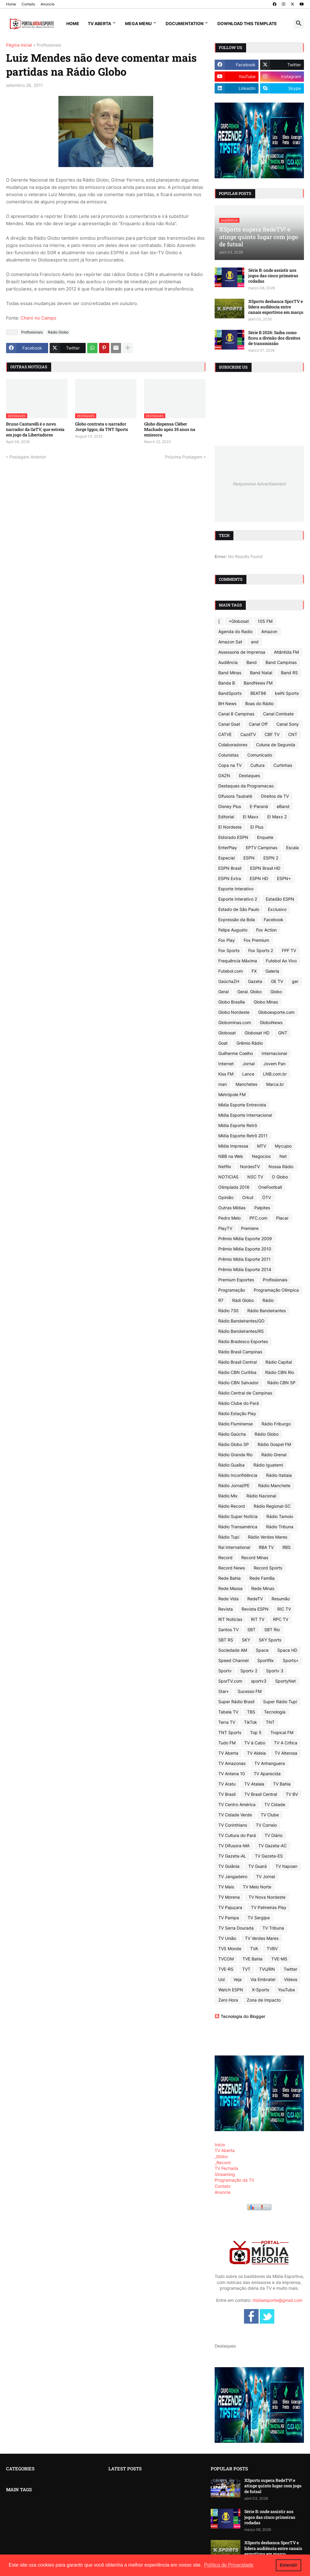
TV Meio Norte (257, 1886)
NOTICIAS (228, 1176)
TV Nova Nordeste (267, 1897)
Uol (221, 1979)
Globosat (227, 1032)
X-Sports (260, 1989)
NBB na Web (230, 1156)
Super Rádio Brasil (236, 1701)
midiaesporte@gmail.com (277, 2300)
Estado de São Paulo (238, 909)
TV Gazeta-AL (232, 1855)
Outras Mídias (232, 1207)
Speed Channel (233, 1660)
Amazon (269, 631)
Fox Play (226, 940)
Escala (292, 847)
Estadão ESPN (280, 899)
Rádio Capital (278, 1362)
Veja (237, 1979)
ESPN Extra (229, 878)
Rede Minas (262, 1588)
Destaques (249, 775)
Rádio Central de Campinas (245, 1392)
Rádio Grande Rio (235, 1454)
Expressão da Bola (236, 919)
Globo (276, 991)
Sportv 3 (274, 1670)
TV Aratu (227, 1783)
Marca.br (275, 1084)
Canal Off (258, 724)
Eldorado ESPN (233, 837)
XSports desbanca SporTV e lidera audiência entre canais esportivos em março (275, 307)
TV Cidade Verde (235, 1814)
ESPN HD (259, 878)
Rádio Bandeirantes (266, 1310)
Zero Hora (228, 2000)
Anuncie (47, 4)
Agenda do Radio (235, 631)
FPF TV (289, 950)
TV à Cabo (254, 1742)
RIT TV (257, 1619)
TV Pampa (228, 1917)
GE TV (277, 981)
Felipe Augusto (232, 929)
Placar (282, 1218)
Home (11, 4)
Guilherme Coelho (235, 1053)
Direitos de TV (275, 796)
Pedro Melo (229, 1218)
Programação (231, 1290)
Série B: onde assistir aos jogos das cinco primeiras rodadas (273, 276)
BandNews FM (258, 682)
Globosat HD (257, 1032)
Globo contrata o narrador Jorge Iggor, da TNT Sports (101, 426)
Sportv (225, 1670)
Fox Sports (228, 950)
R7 (220, 1300)
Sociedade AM (232, 1650)
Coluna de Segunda (275, 744)
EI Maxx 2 (277, 816)
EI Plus (256, 827)
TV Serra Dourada (236, 1927)
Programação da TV (234, 2180)
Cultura (257, 765)
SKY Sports (270, 1639)
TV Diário (273, 1835)
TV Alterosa (286, 1753)
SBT (251, 1629)
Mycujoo (283, 1145)
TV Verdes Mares (262, 1938)
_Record (223, 2162)
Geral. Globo (249, 991)
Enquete (265, 837)
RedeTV (255, 1598)
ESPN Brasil (229, 868)
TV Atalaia (254, 1783)
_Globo (221, 2156)
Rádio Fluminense (235, 1423)
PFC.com (258, 1218)
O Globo (280, 1176)
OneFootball (270, 1187)
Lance (248, 1073)
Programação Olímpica (276, 1290)
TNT (270, 1722)
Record (225, 1557)
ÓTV (266, 1197)
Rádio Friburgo (276, 1423)
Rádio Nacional (261, 1495)
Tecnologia (274, 1711)
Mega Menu (138, 23)
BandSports (230, 693)
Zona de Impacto (264, 2000)
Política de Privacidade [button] (228, 2565)
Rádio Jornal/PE (233, 1485)
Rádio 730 (228, 1310)
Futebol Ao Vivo (281, 960)
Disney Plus (229, 806)
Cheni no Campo (38, 318)
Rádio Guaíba (231, 1464)
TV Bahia (282, 1783)
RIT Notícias (230, 1619)
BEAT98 (258, 693)
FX (254, 971)
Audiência (228, 662)
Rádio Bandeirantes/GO (241, 1320)
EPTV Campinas (261, 847)
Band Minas (229, 672)
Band (251, 662)
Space (262, 1650)
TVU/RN (267, 1969)
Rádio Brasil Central (237, 1362)
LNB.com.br (275, 1073)
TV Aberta (99, 23)
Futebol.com (230, 971)
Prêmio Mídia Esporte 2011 (244, 1259)
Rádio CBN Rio (279, 1372)
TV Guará (257, 1866)
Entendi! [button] (288, 2565)
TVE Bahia (252, 1958)
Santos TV (228, 1629)
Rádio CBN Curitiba (237, 1372)
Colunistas (228, 754)
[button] (299, 23)
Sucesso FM (250, 1691)
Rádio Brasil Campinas (240, 1351)
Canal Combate (278, 713)
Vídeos (290, 1979)
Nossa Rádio (281, 1166)
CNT (292, 734)
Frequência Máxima (237, 960)
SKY (246, 1639)
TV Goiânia (228, 1866)
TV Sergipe (259, 1917)
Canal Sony (287, 724)
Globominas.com (234, 1022)
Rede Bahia (229, 1578)
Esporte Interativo (235, 888)
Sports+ (290, 1660)
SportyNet (285, 1681)
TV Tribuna (273, 1927)
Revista (225, 1609)
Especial (226, 857)
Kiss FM (225, 1073)
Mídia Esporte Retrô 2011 (243, 1135)
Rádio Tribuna (279, 1526)
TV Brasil (227, 1794)
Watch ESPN (230, 1989)
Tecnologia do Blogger (240, 2016)
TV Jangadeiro (232, 1876)
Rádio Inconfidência (237, 1475)
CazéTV (248, 734)
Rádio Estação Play (237, 1413)
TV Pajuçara (230, 1907)
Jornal (248, 1063)
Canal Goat (229, 724)
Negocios (261, 1156)
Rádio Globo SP (233, 1444)
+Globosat (239, 621)
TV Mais (226, 1886)
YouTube (286, 1989)
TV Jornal (265, 1876)
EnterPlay (227, 847)
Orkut (247, 1197)
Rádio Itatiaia (279, 1475)
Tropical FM (281, 1732)
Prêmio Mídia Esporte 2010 (244, 1248)
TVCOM (226, 1958)
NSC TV (255, 1176)
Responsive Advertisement (259, 483)
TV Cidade (274, 1804)
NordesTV (250, 1166)
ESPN (249, 857)
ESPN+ (284, 878)
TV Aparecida (267, 1773)
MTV (261, 1145)
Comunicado (259, 754)
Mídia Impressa (233, 1145)
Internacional (274, 1053)
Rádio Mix (228, 1495)
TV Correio (266, 1825)
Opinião (225, 1197)
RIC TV (284, 1609)
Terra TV (226, 1722)
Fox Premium (256, 940)
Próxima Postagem (183, 456)
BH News (227, 703)
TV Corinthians (232, 1825)
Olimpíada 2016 (233, 1187)
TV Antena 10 (231, 1773)
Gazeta (255, 981)
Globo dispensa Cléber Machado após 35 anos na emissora (169, 429)
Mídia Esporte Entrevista (242, 1104)
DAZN (224, 775)
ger (295, 981)
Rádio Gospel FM (274, 1444)
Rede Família (262, 1578)
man (222, 1084)
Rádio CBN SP (281, 1382)
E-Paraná (259, 806)
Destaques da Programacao (246, 785)
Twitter (290, 1969)
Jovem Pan (274, 1063)
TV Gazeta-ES (269, 1855)
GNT (282, 1032)
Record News (231, 1567)
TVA (254, 1948)
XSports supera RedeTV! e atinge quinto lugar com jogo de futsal (273, 2486)
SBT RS (225, 1639)
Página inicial (19, 45)
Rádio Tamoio (279, 1516)
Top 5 (256, 1732)
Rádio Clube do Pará (238, 1403)
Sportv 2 (248, 1670)
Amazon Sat (230, 641)
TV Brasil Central (260, 1794)
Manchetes (246, 1084)
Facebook (273, 919)
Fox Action (266, 929)
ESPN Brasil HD (265, 868)
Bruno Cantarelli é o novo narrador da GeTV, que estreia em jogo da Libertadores (35, 429)
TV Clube (270, 1814)
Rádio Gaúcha (232, 1434)
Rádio (268, 1300)
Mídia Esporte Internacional (245, 1115)
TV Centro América (237, 1804)
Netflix (224, 1166)
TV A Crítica (285, 1742)
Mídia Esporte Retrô (237, 1125)
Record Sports (268, 1567)
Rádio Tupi (228, 1536)
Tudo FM (227, 1742)
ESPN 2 (270, 857)
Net (283, 1156)
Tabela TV (228, 1711)
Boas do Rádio (259, 703)
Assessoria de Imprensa (241, 652)
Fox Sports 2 (260, 950)
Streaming (225, 2174)
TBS (251, 1711)
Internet (226, 1063)
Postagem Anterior (27, 456)
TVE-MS (279, 1958)
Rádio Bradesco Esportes (243, 1341)
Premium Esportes (236, 1279)
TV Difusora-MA (233, 1845)
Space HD (287, 1650)
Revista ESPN (255, 1609)
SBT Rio (272, 1629)
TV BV (292, 1794)
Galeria (272, 971)
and (255, 641)
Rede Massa (230, 1588)
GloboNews (271, 1022)
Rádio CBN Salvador (238, 1382)
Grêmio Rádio (249, 1043)
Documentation (184, 23)
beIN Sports (287, 693)
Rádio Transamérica (237, 1526)
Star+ (223, 1691)
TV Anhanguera (269, 1763)
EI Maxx (251, 816)
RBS (286, 1547)
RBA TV (266, 1547)
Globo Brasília (231, 1001)
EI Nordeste (230, 827)
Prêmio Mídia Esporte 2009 (245, 1238)
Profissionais (49, 45)
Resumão (281, 1598)
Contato (28, 4)
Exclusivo (277, 909)
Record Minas (254, 1557)
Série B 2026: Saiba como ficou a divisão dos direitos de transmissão (274, 338)
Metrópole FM (232, 1094)
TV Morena (229, 1897)
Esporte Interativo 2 (237, 899)
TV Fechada (226, 2168)
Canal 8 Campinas (236, 713)
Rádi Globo (243, 1300)
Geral (223, 991)
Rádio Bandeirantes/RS (241, 1331)
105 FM (265, 621)
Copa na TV (230, 765)
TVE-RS (225, 1969)
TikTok (250, 1722)
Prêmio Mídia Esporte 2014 (244, 1269)
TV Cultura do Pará (237, 1835)
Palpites (262, 1207)
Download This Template (247, 23)
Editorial (226, 816)
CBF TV (272, 734)
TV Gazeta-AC (272, 1845)
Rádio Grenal (273, 1454)
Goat (223, 1043)
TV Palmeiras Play (268, 1907)
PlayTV (225, 1228)
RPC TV (280, 1619)
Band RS (289, 672)
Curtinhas (282, 765)
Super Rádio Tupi (280, 1701)
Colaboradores (232, 744)
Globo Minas (266, 1001)
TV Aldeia (256, 1753)
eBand (283, 806)
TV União (227, 1938)
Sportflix (265, 1660)
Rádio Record (231, 1506)
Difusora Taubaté (235, 796)
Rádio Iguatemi (268, 1464)
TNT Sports (229, 1732)
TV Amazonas (232, 1763)
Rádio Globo (58, 332)
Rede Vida (228, 1598)
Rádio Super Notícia (238, 1516)
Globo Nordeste (233, 1012)
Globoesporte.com (276, 1012)
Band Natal (261, 672)
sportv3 (258, 1681)
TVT (246, 1969)
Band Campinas (281, 662)
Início (220, 2144)
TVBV (272, 1948)
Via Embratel (262, 1979)
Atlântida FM (286, 652)
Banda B (226, 682)
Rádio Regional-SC (272, 1506)
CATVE (225, 734)
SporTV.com (230, 1681)
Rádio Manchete (274, 1485)
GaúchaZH (228, 981)
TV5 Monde (229, 1948)
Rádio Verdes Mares (267, 1536)
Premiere (250, 1228)
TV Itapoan (286, 1866)
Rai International (234, 1547)
